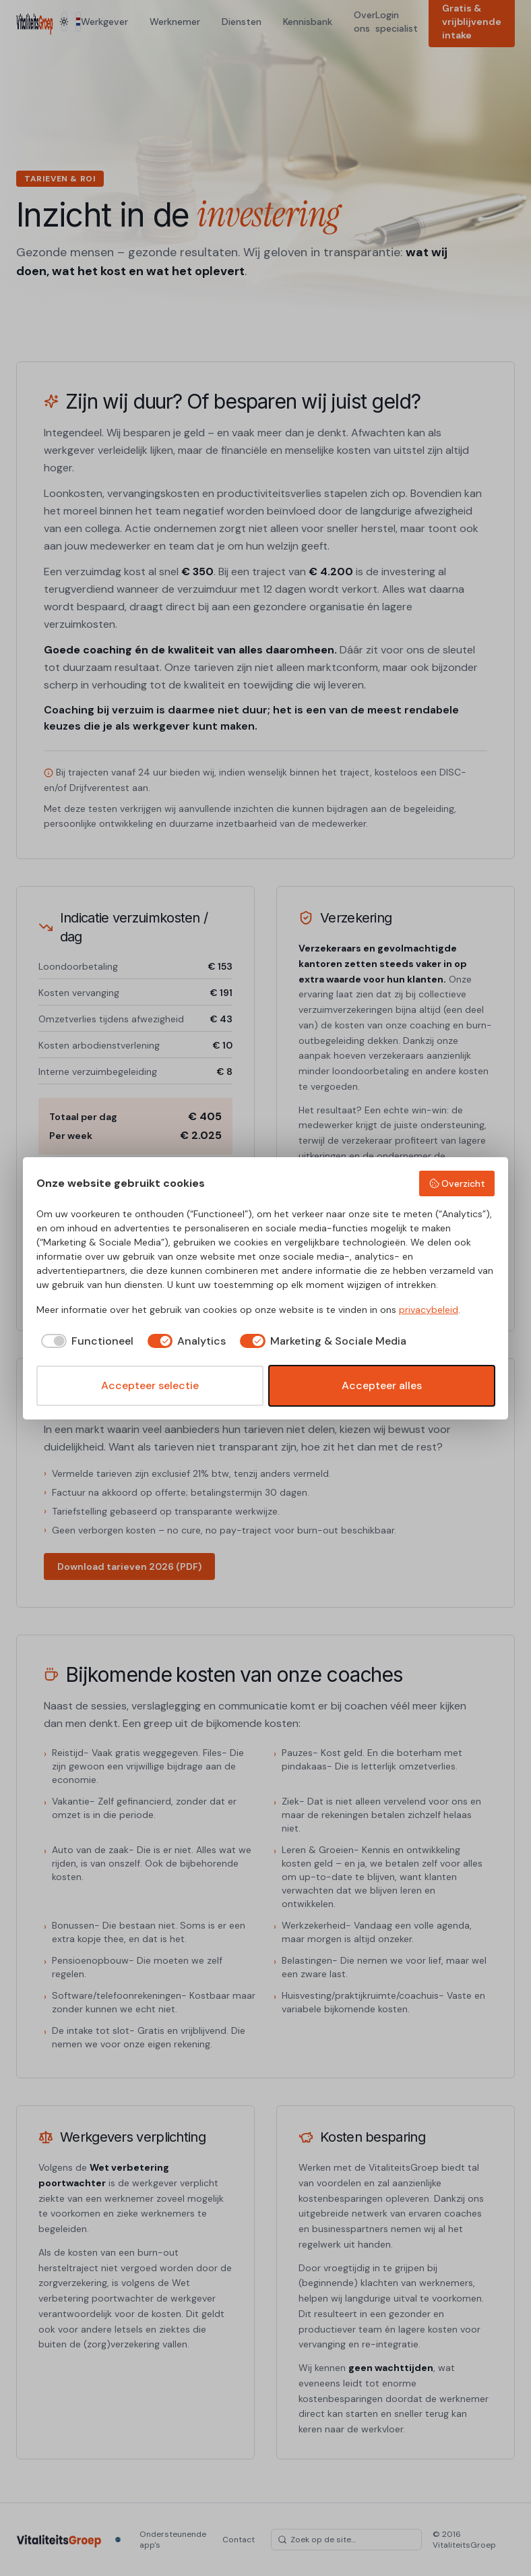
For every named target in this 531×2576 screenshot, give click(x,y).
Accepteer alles (382, 1385)
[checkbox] (84, 1341)
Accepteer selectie (150, 1385)
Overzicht (457, 1183)
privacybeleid (428, 1310)
